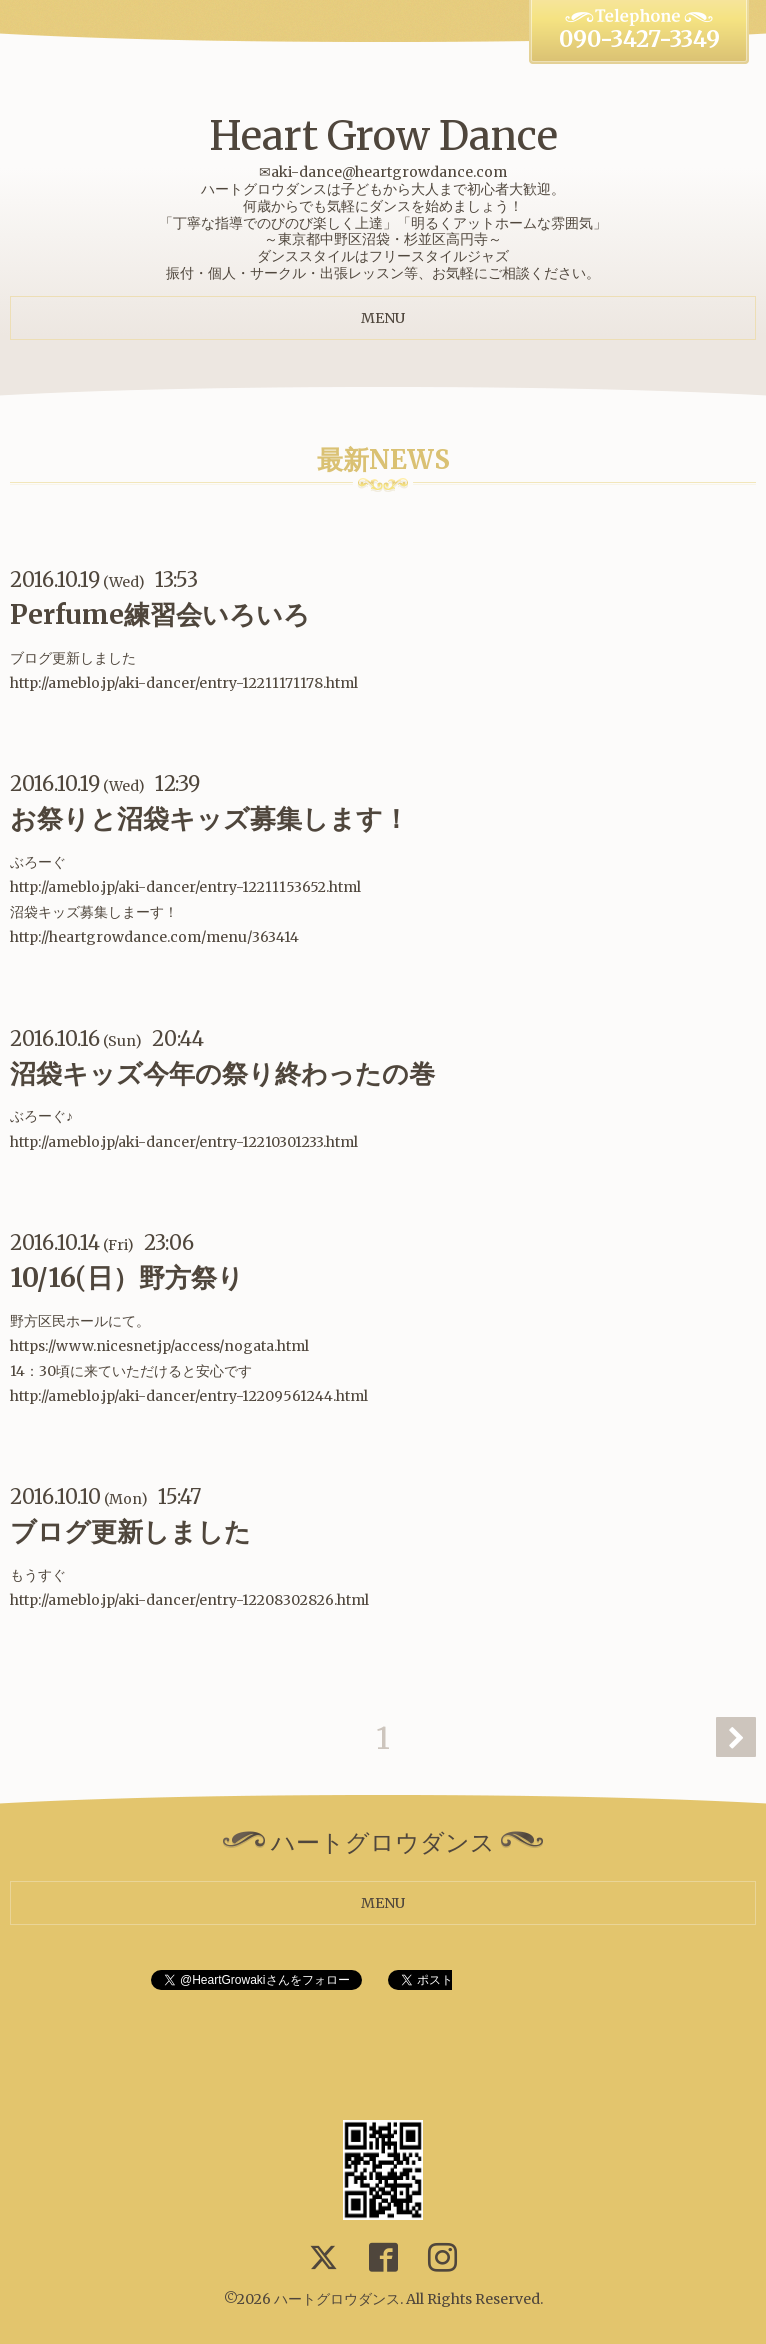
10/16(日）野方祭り (127, 1277)
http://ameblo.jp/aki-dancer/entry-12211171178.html (184, 683)
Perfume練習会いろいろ (160, 614)
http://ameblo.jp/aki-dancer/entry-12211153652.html (185, 887)
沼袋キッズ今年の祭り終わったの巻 (222, 1073)
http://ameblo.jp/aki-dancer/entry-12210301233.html (184, 1142)
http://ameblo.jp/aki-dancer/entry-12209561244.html (189, 1396)
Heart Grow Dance (383, 136)
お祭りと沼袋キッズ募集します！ (209, 818)
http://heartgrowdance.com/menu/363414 (154, 937)
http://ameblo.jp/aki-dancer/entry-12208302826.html (189, 1600)
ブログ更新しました (130, 1531)
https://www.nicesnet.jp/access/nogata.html (159, 1346)
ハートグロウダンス (337, 2299)
